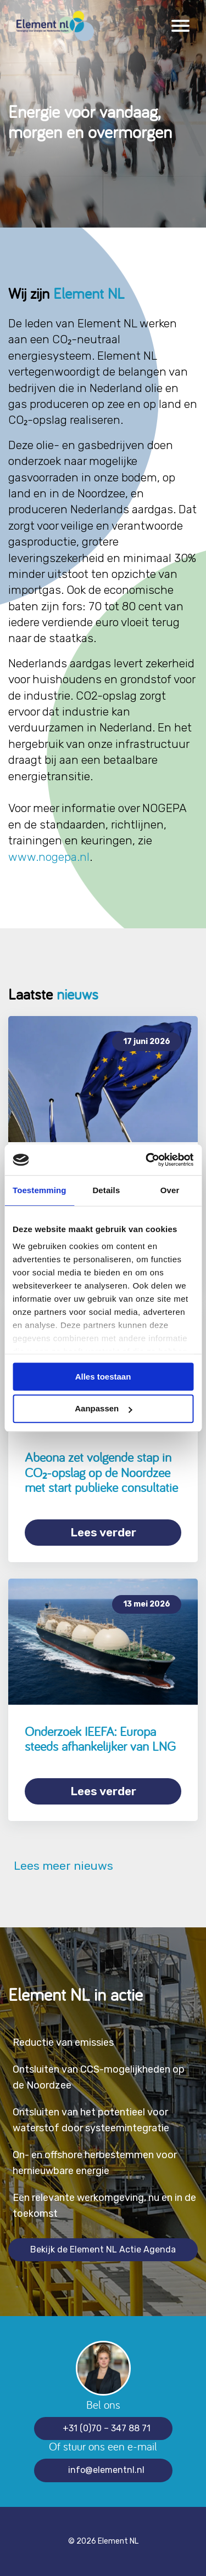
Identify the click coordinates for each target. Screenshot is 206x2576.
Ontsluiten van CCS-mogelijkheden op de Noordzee (99, 2077)
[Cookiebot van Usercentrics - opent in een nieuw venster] (146, 1160)
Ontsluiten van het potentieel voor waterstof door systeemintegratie (91, 2120)
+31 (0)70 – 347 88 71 (107, 2428)
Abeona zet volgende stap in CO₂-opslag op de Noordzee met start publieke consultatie (101, 1472)
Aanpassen (103, 1409)
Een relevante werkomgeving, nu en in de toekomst (104, 2206)
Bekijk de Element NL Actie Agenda (103, 2249)
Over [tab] (170, 1190)
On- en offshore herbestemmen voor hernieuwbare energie (95, 2163)
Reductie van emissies (63, 2042)
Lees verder (103, 1532)
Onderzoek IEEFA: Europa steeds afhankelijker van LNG (100, 1739)
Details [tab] (106, 1190)
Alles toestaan (103, 1376)
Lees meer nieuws (60, 1866)
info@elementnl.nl (106, 2470)
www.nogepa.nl (49, 857)
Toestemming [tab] (39, 1190)
